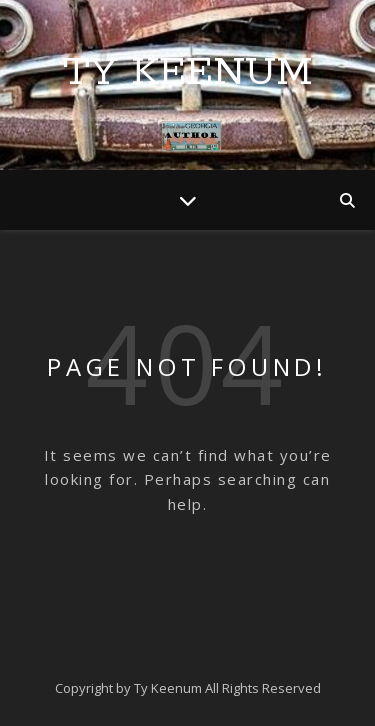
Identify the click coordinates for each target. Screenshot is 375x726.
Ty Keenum (188, 72)
